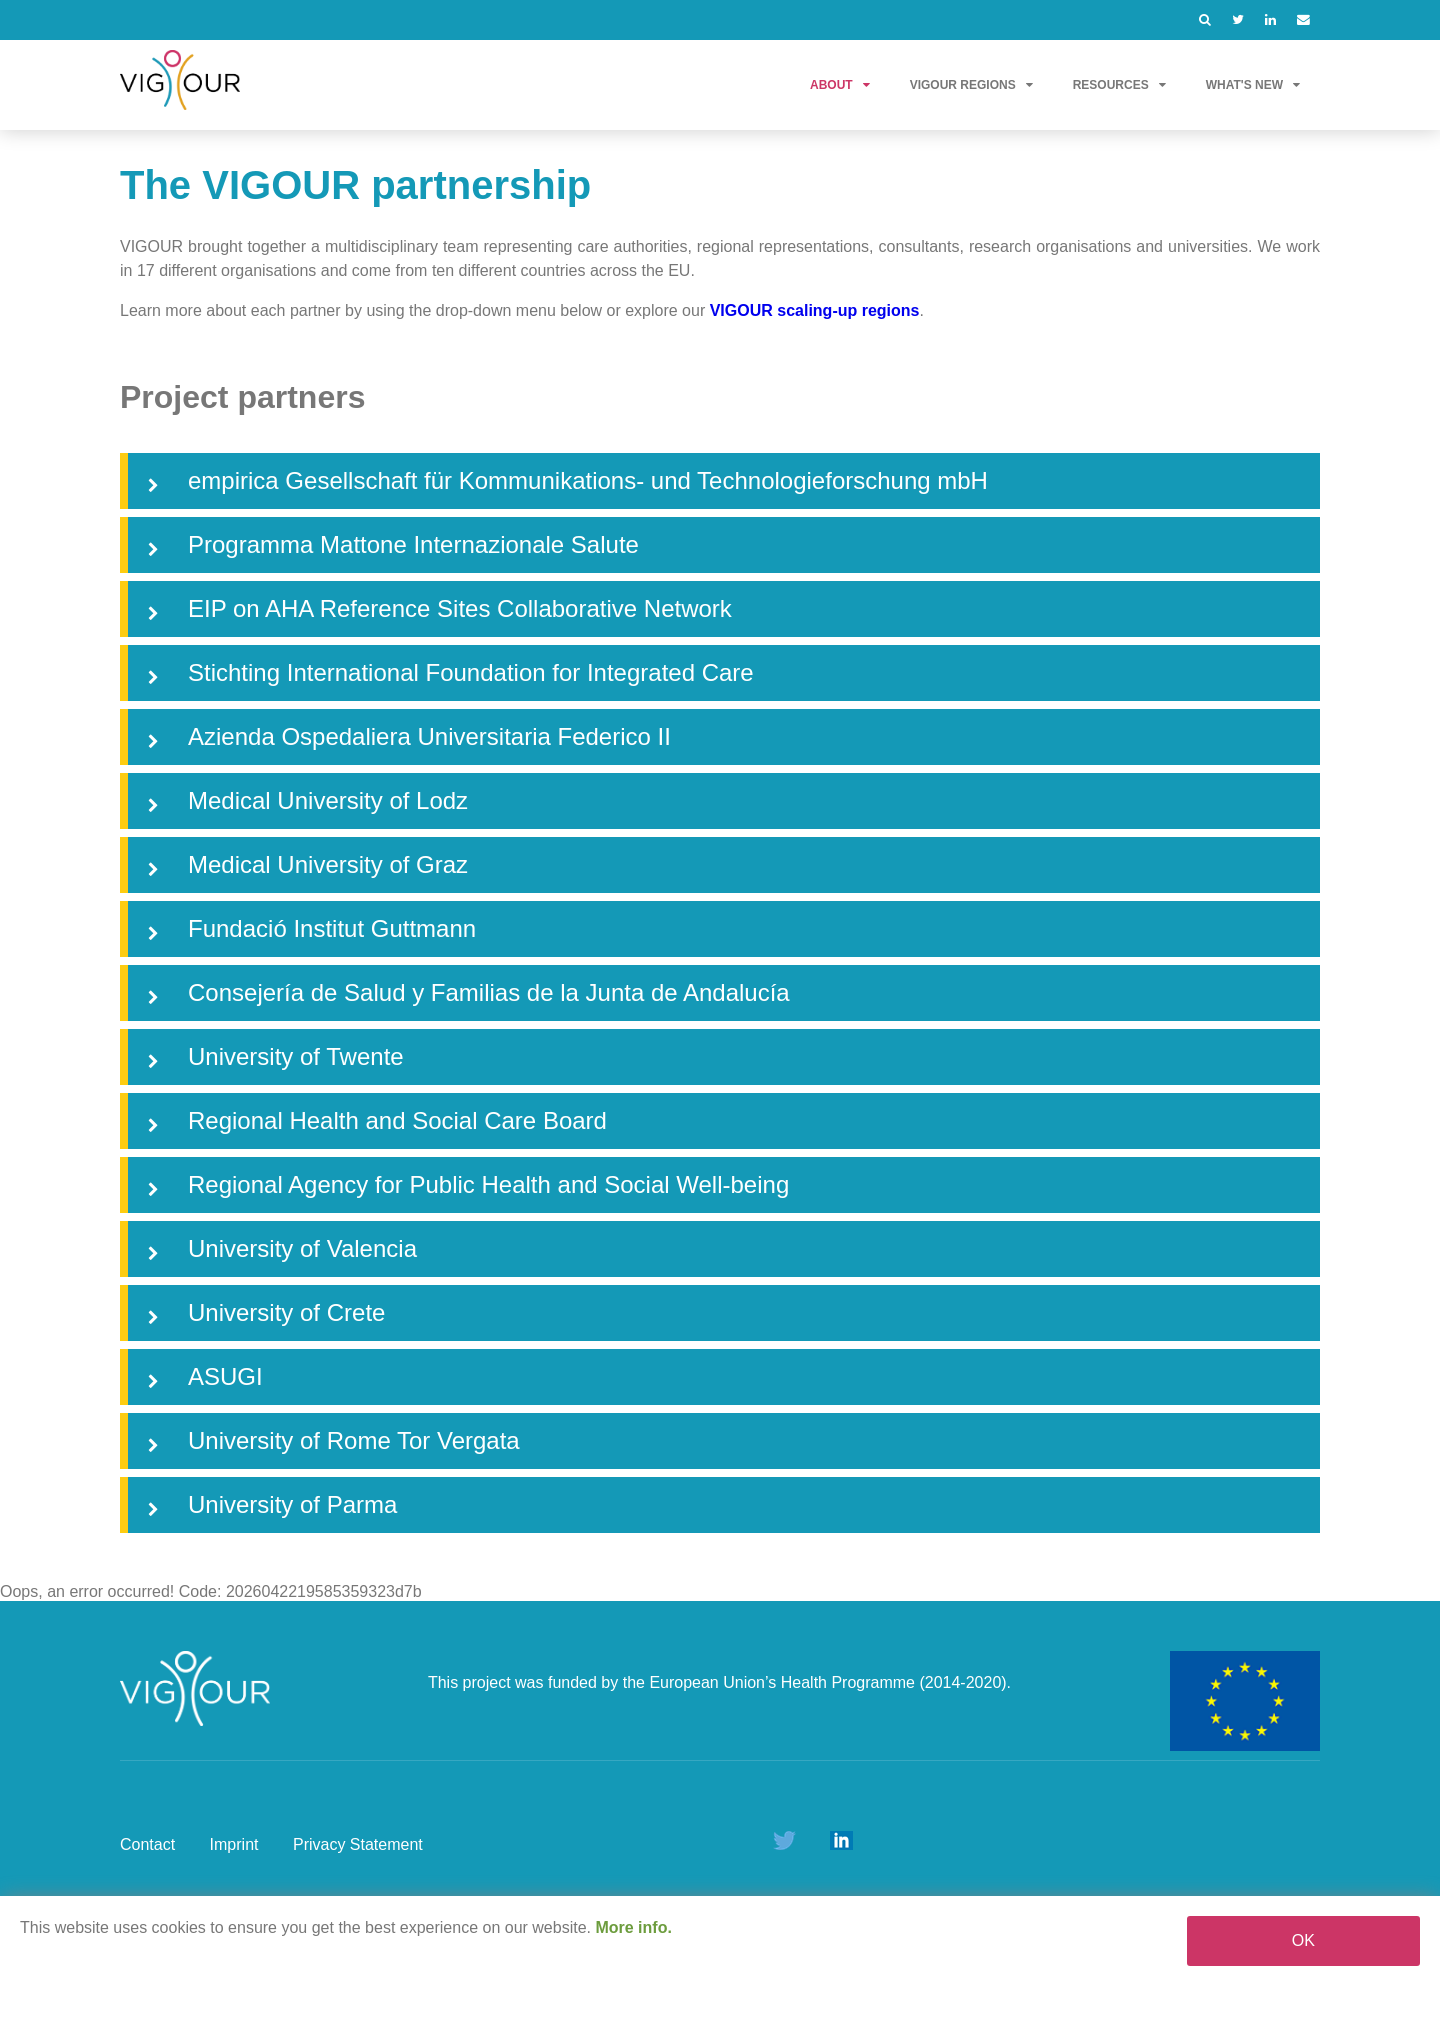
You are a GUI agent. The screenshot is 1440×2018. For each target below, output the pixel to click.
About (840, 85)
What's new (1253, 85)
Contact (147, 1844)
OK (1303, 1940)
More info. (633, 1927)
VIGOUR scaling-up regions (815, 310)
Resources (1119, 85)
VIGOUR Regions (971, 85)
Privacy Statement (358, 1844)
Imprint (234, 1844)
